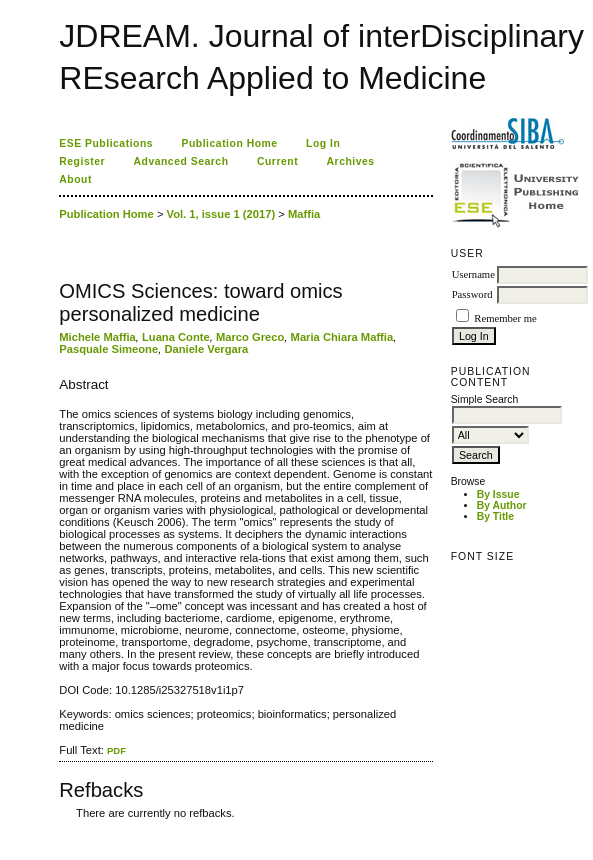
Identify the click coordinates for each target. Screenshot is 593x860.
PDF (116, 750)
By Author (502, 505)
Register (82, 161)
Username (473, 274)
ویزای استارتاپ (65, 827)
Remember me (505, 318)
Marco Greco (250, 337)
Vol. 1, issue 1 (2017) (221, 214)
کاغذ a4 (60, 827)
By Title (495, 516)
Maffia (304, 214)
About (75, 179)
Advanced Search (181, 161)
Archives (351, 161)
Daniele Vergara (206, 349)
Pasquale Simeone (108, 349)
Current (277, 161)
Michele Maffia (97, 337)
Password (472, 294)
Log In (323, 143)
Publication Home (230, 143)
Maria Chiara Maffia (342, 337)
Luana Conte (176, 337)
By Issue (498, 494)
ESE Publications (106, 143)
